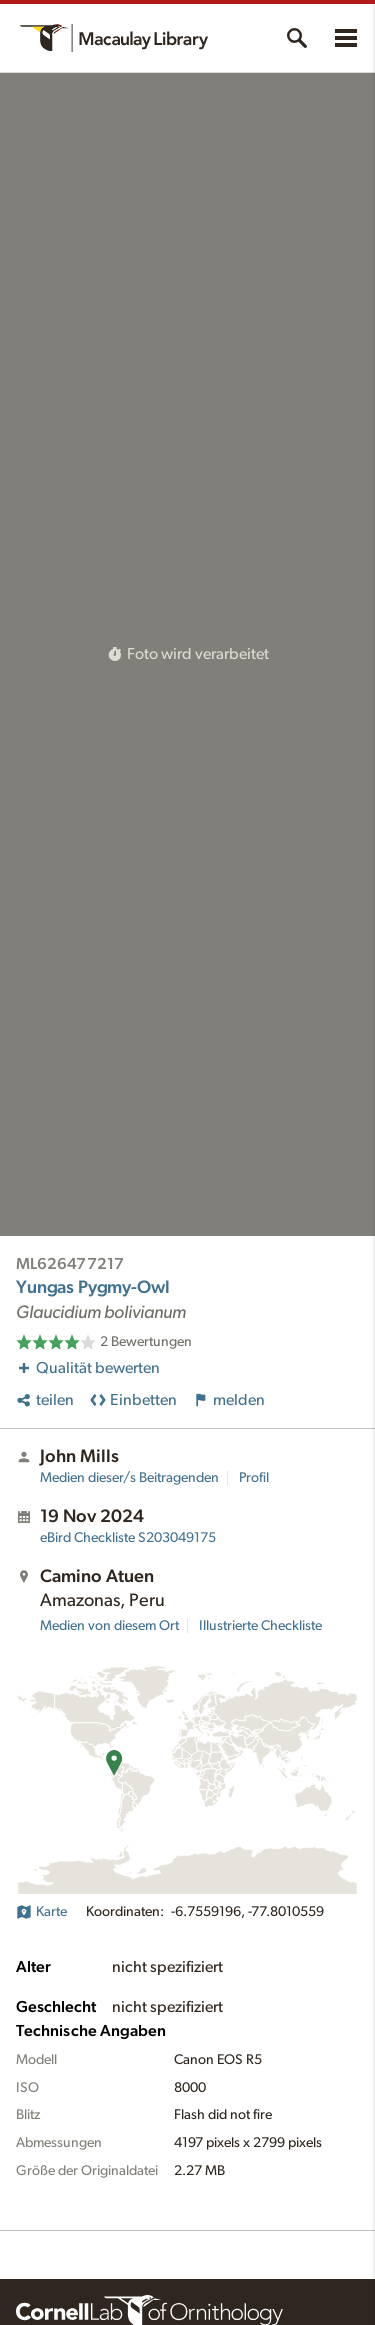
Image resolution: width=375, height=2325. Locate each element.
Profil (254, 1478)
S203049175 (128, 1538)
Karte (41, 1912)
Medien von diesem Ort (109, 1626)
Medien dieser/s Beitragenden (129, 1478)
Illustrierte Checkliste (260, 1626)
